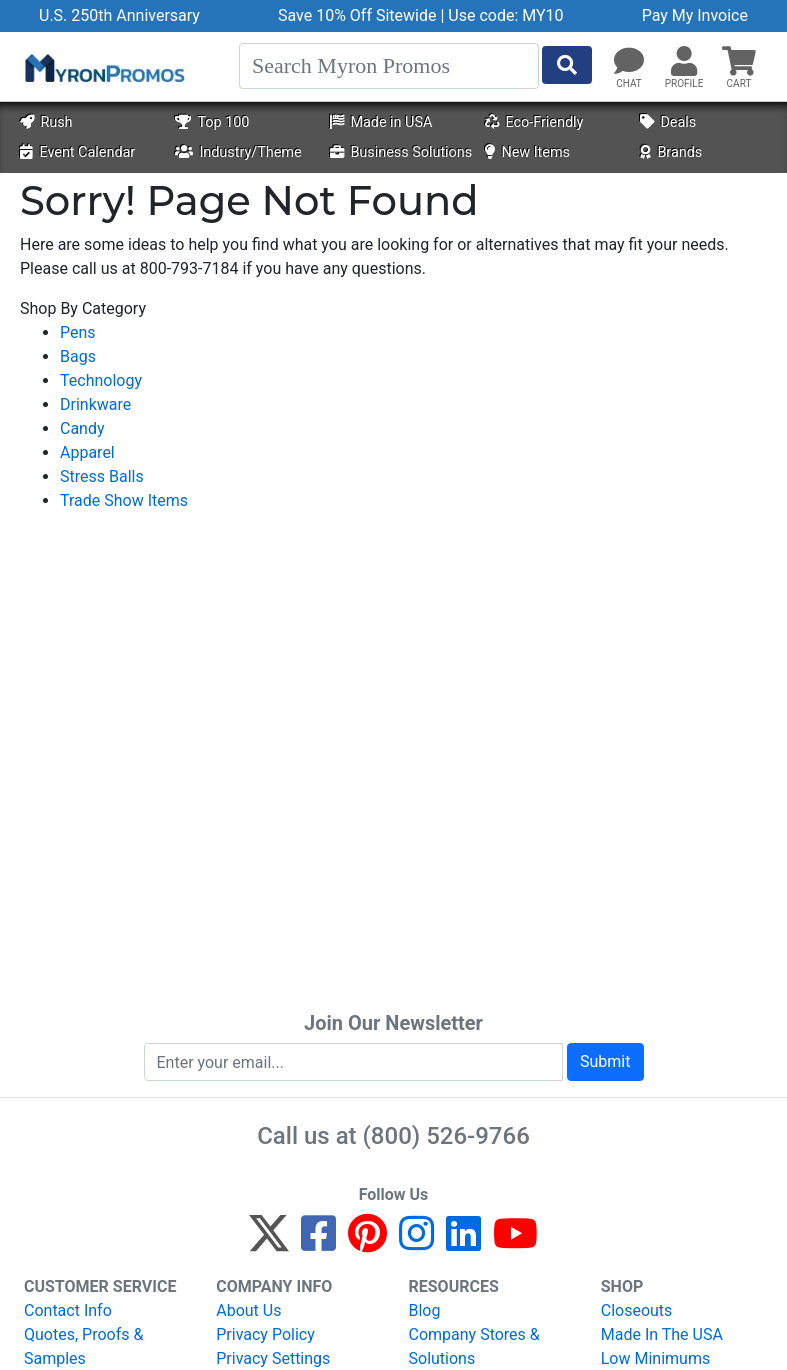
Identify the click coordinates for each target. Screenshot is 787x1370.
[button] (684, 62)
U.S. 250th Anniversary (119, 15)
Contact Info (68, 1310)
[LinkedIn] (463, 1242)
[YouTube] (515, 1242)
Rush (46, 122)
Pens (78, 332)
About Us (248, 1310)
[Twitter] (269, 1242)
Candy (82, 428)
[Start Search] (567, 65)
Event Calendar (77, 152)
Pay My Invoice (695, 15)
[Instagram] (416, 1242)
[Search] (389, 66)
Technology (101, 380)
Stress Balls (102, 476)
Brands (671, 152)
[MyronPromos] (103, 67)
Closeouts (637, 1310)
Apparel (87, 452)
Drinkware (95, 404)
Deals (668, 122)
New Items (527, 152)
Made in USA (381, 122)
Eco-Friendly (534, 122)
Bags (78, 356)
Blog (425, 1310)
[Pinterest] (367, 1242)
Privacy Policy (265, 1334)
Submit (605, 1061)
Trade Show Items (124, 500)
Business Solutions (400, 152)
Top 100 (212, 122)
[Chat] (629, 62)
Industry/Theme (238, 152)
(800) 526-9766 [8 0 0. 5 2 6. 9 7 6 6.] (446, 1136)
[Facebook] (318, 1242)
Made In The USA (662, 1334)
